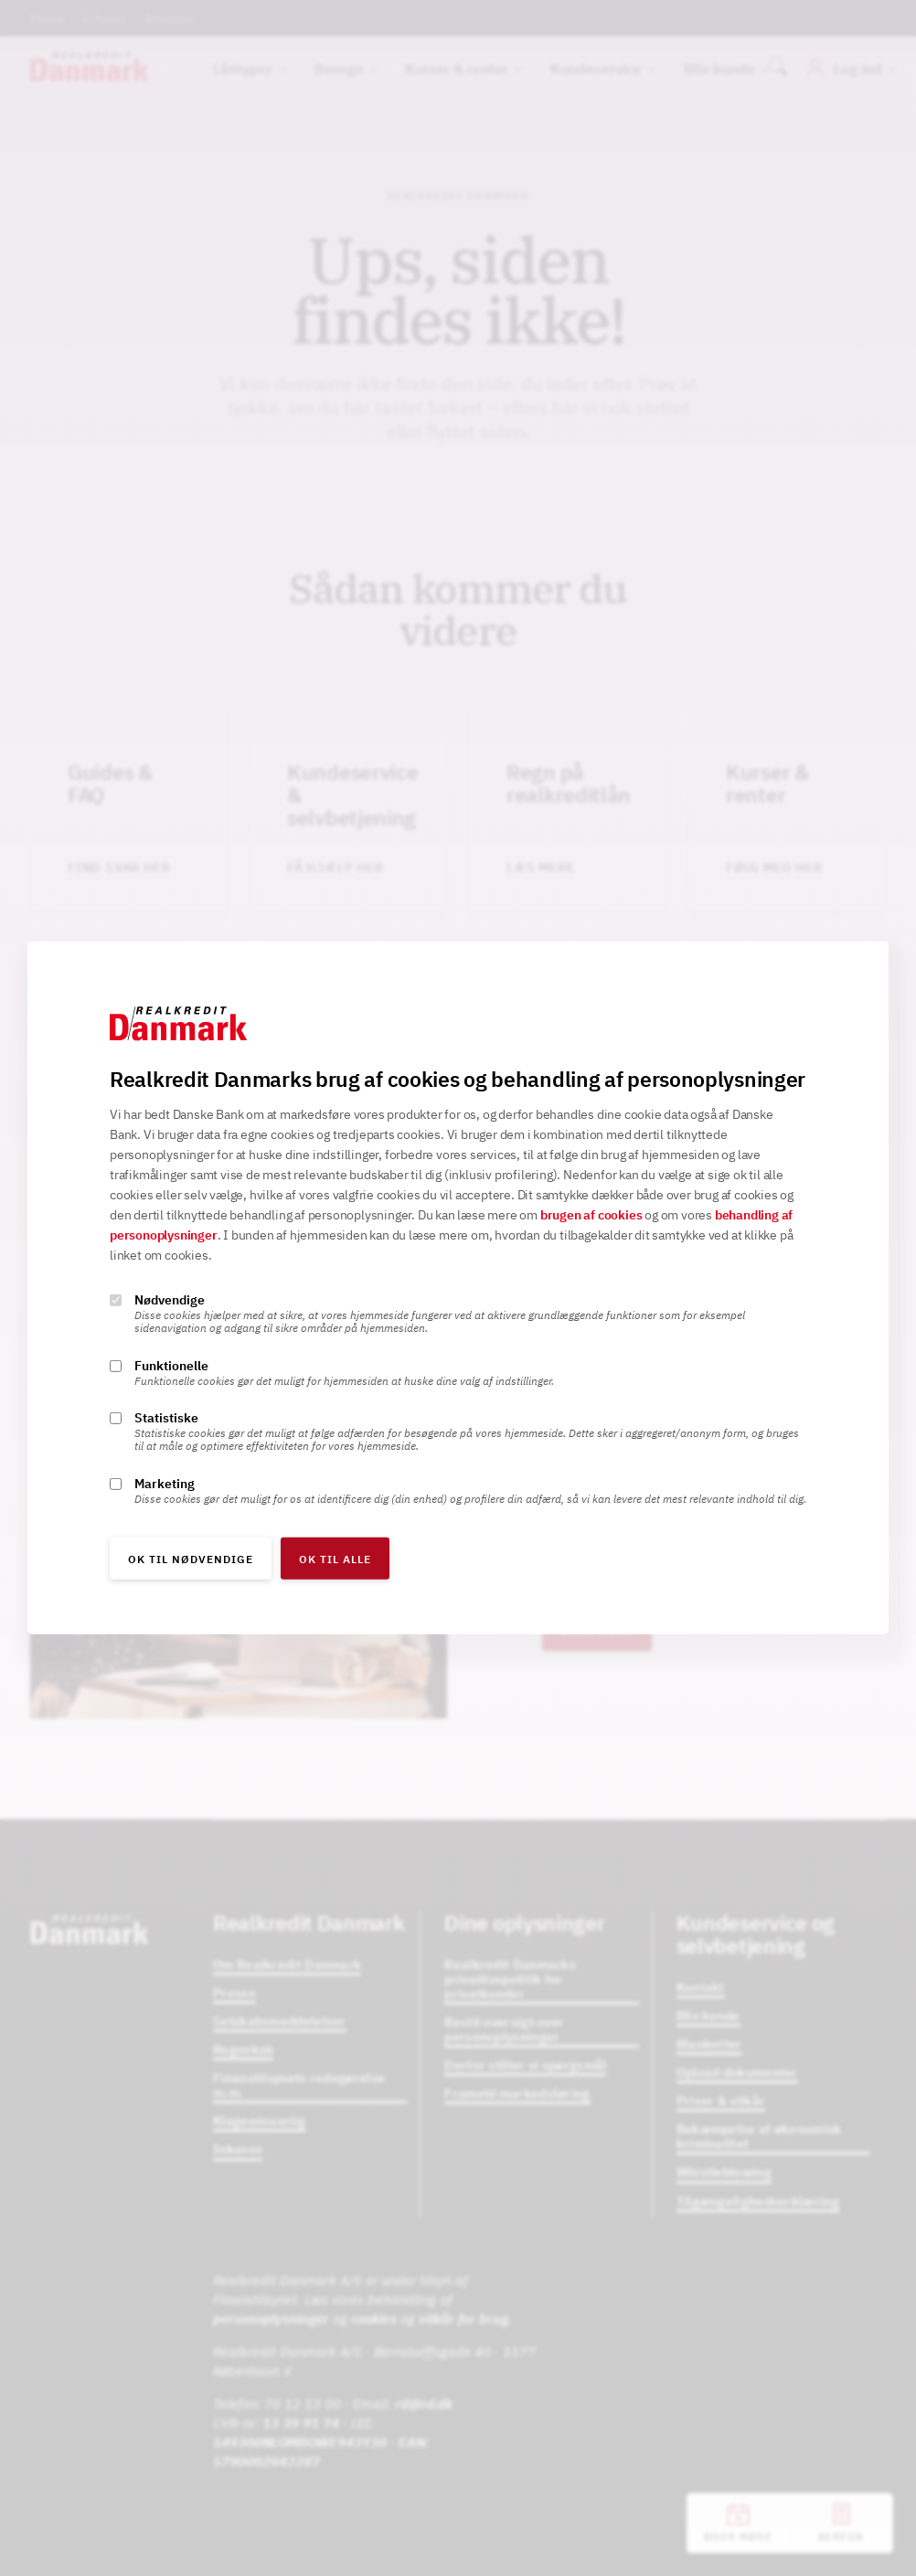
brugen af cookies (591, 1215)
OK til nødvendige (190, 1559)
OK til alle (335, 1559)
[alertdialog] (458, 1288)
